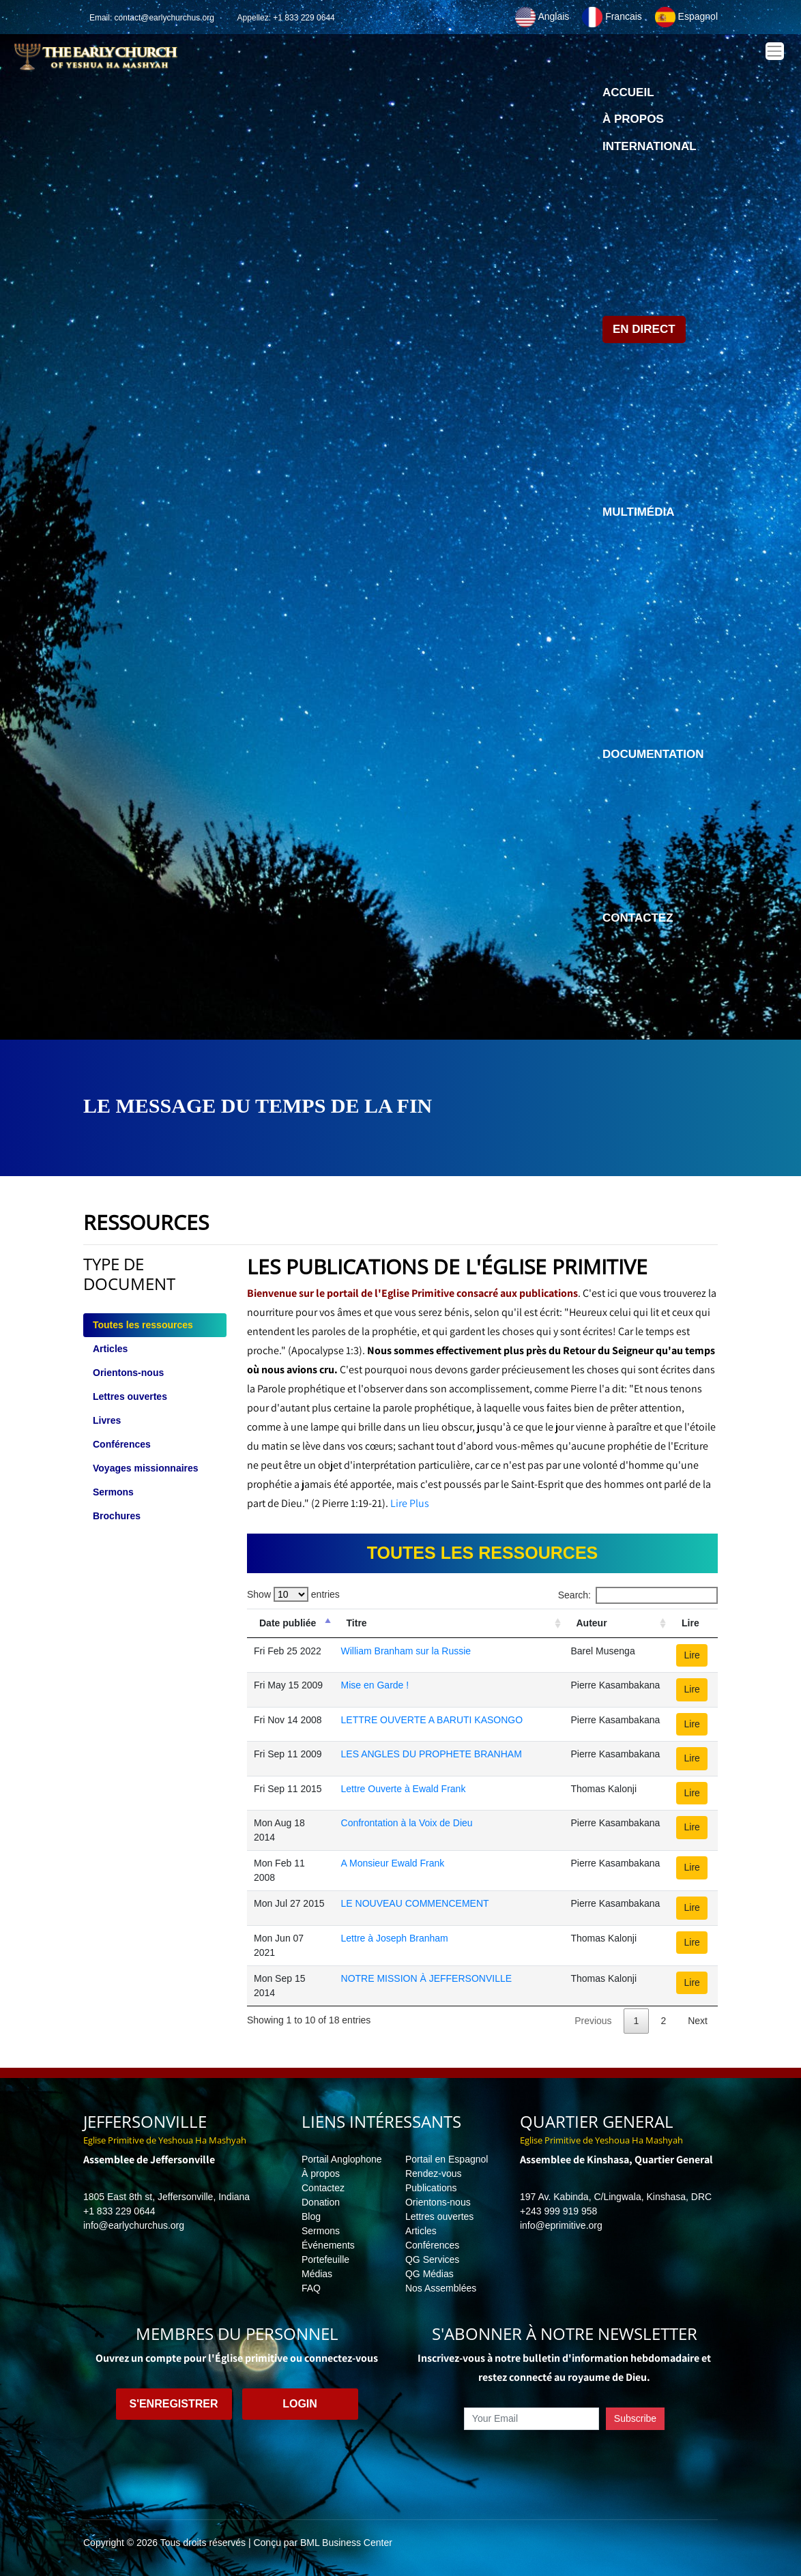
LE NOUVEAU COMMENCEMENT (415, 1903)
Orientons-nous (438, 2202)
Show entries (293, 1594)
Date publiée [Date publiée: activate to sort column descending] (287, 1623)
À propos (633, 119)
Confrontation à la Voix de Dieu (407, 1822)
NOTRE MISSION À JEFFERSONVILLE (426, 1978)
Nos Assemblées (440, 2288)
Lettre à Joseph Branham (394, 1938)
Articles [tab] (110, 1348)
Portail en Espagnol (446, 2159)
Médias (317, 2273)
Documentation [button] (653, 754)
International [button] (649, 146)
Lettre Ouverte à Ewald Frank (403, 1788)
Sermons (321, 2230)
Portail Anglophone (342, 2159)
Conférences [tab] (122, 1444)
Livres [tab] (107, 1420)
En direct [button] (644, 329)
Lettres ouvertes (439, 2216)
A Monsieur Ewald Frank (393, 1863)
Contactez (323, 2187)
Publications (431, 2187)
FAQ (311, 2288)
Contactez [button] (637, 917)
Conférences (432, 2245)
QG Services (432, 2259)
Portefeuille (325, 2259)
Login (299, 2404)
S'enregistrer (173, 2404)
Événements (328, 2245)
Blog (311, 2216)
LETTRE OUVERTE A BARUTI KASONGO (432, 1719)
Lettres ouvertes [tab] (130, 1396)
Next (698, 2020)
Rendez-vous (433, 2173)
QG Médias (429, 2273)
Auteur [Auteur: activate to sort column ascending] (592, 1623)
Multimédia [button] (638, 512)
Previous (592, 2020)
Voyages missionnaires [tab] (146, 1468)
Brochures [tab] (117, 1515)
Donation (321, 2202)
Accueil (628, 96)
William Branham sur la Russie (406, 1650)
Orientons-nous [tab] (128, 1372)
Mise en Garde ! (375, 1685)
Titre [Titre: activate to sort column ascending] (357, 1623)
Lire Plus (409, 1503)
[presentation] (564, 2461)
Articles (421, 2230)
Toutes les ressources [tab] (143, 1324)
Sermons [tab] (113, 1492)
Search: (638, 1595)
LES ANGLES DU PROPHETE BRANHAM (431, 1753)
